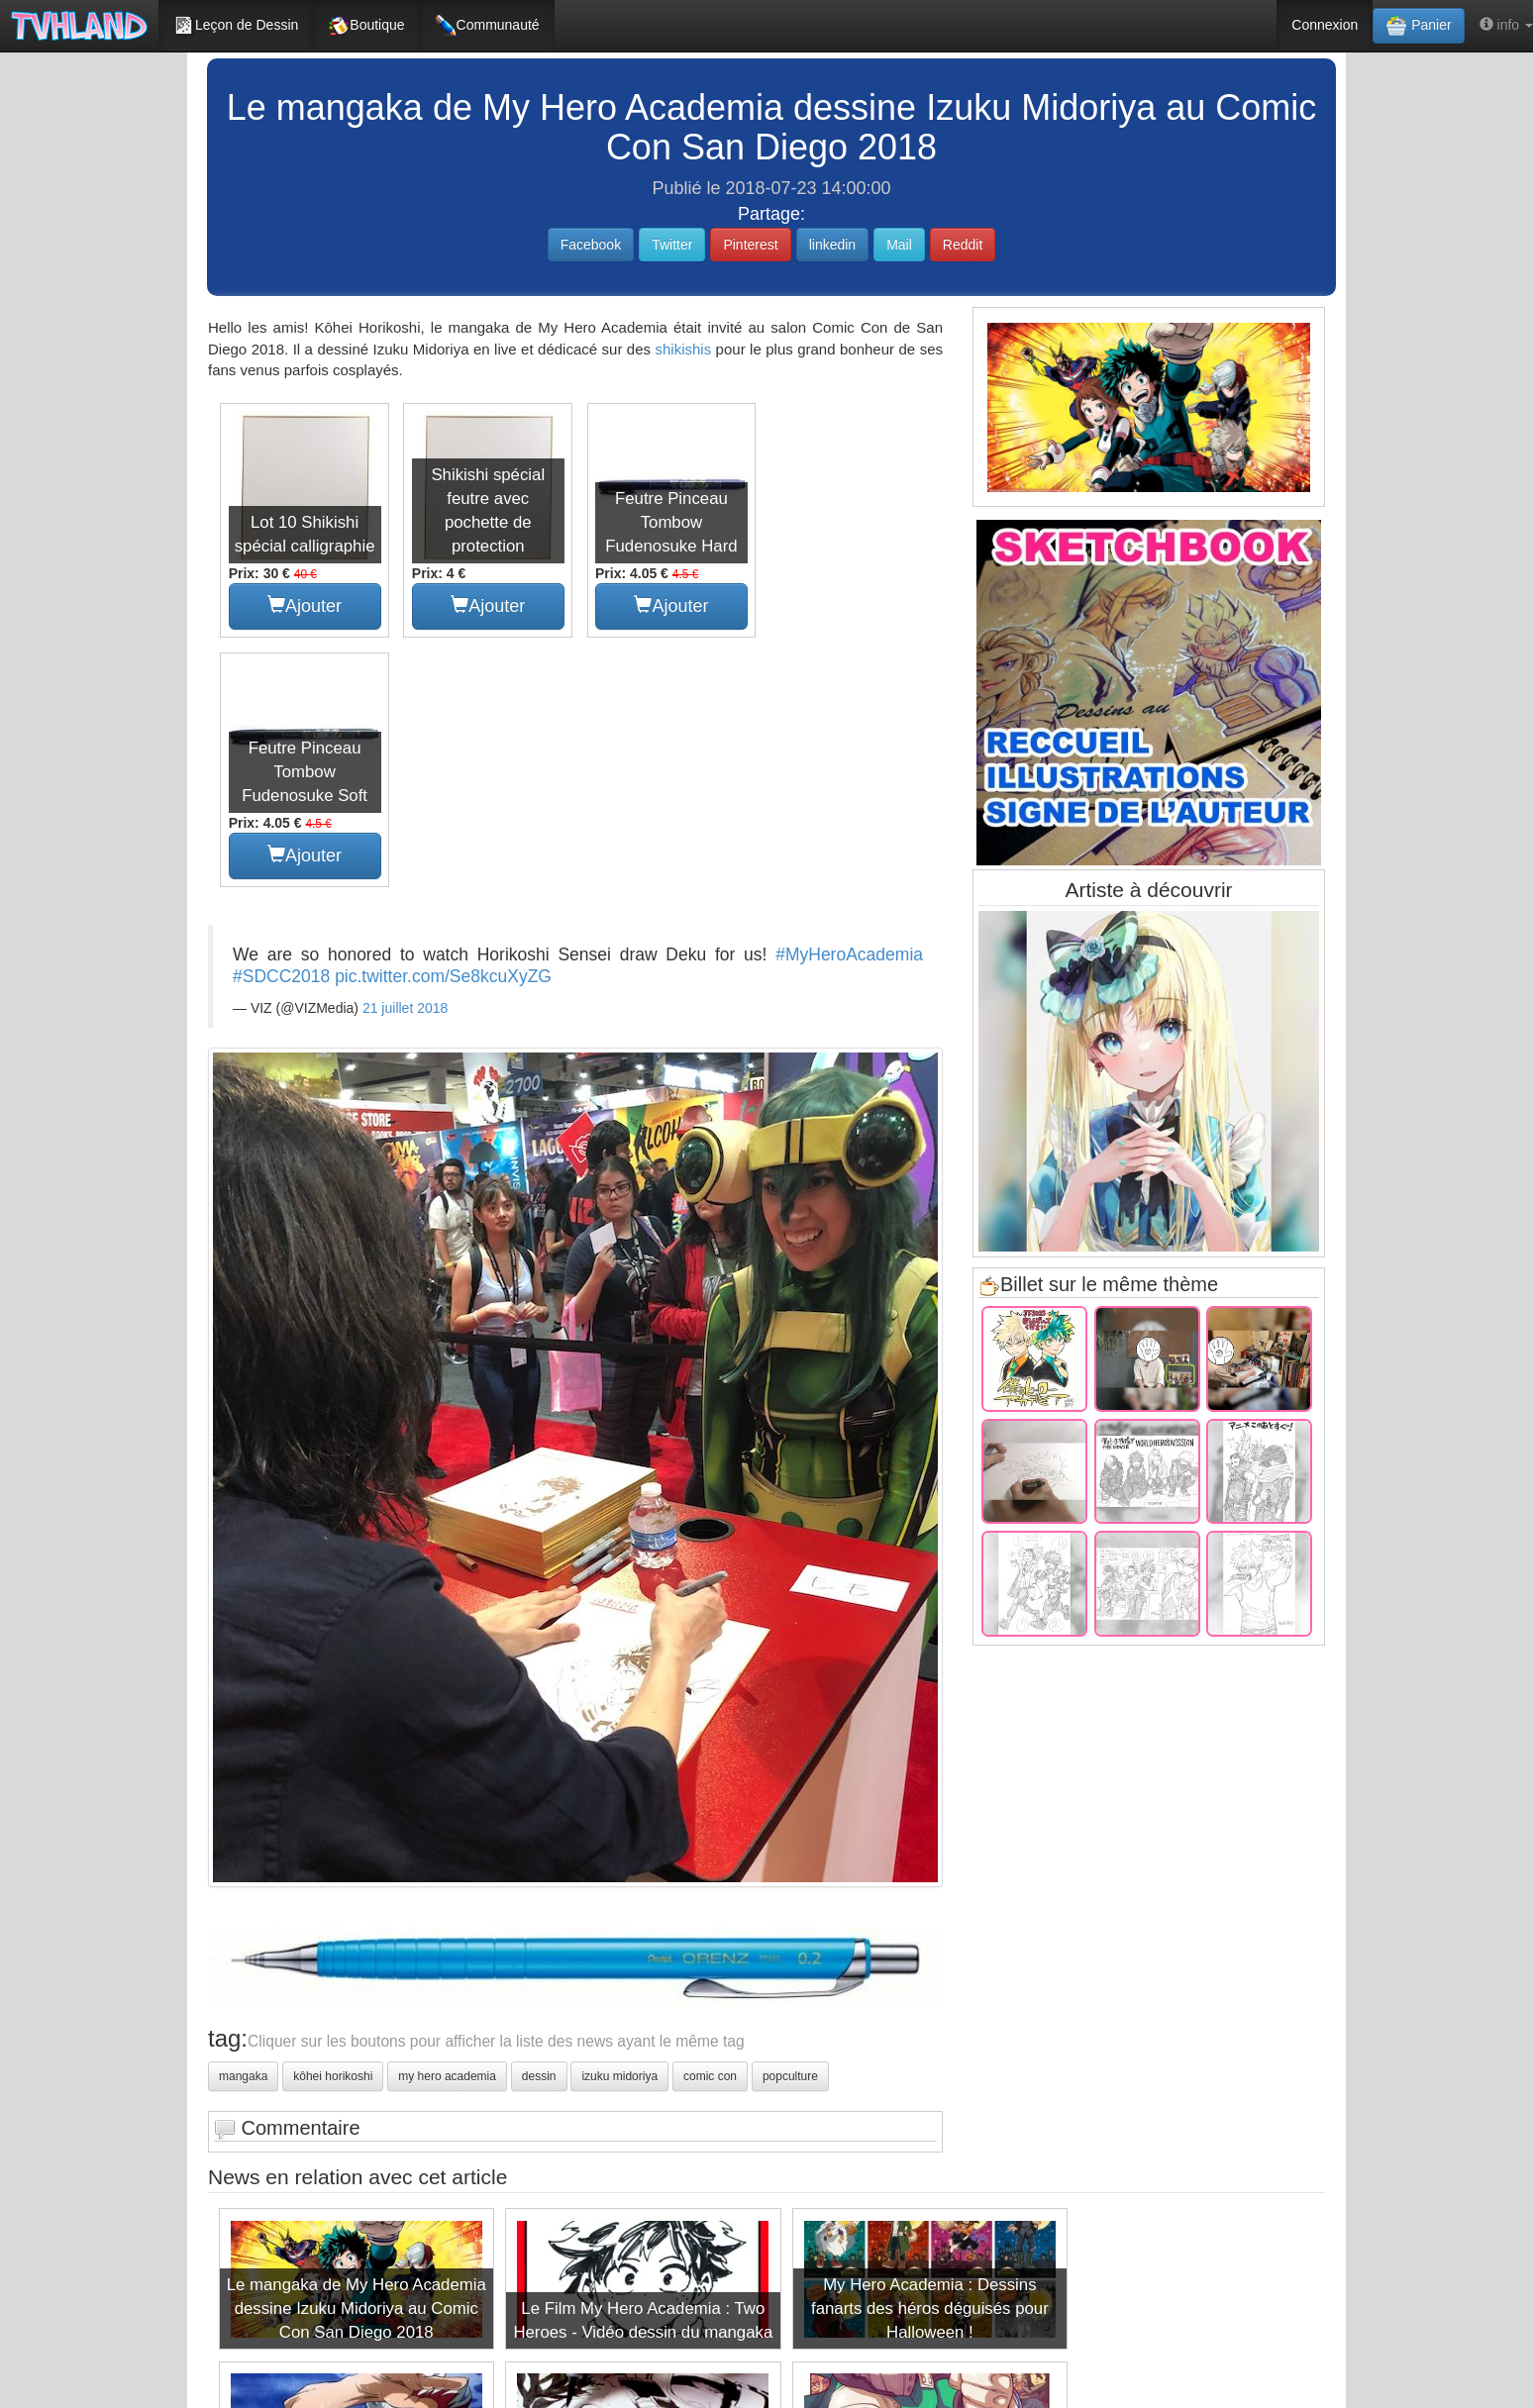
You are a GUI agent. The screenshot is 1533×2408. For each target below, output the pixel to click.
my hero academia (447, 1825)
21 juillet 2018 (405, 755)
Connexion (1324, 25)
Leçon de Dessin (235, 26)
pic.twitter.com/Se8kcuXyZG (443, 724)
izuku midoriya (619, 1825)
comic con (710, 1825)
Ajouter (303, 603)
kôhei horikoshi (332, 1825)
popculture (790, 1825)
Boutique (366, 26)
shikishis (683, 349)
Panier (1418, 26)
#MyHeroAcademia (849, 702)
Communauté (487, 26)
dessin (539, 1825)
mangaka (243, 1825)
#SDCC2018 (281, 724)
